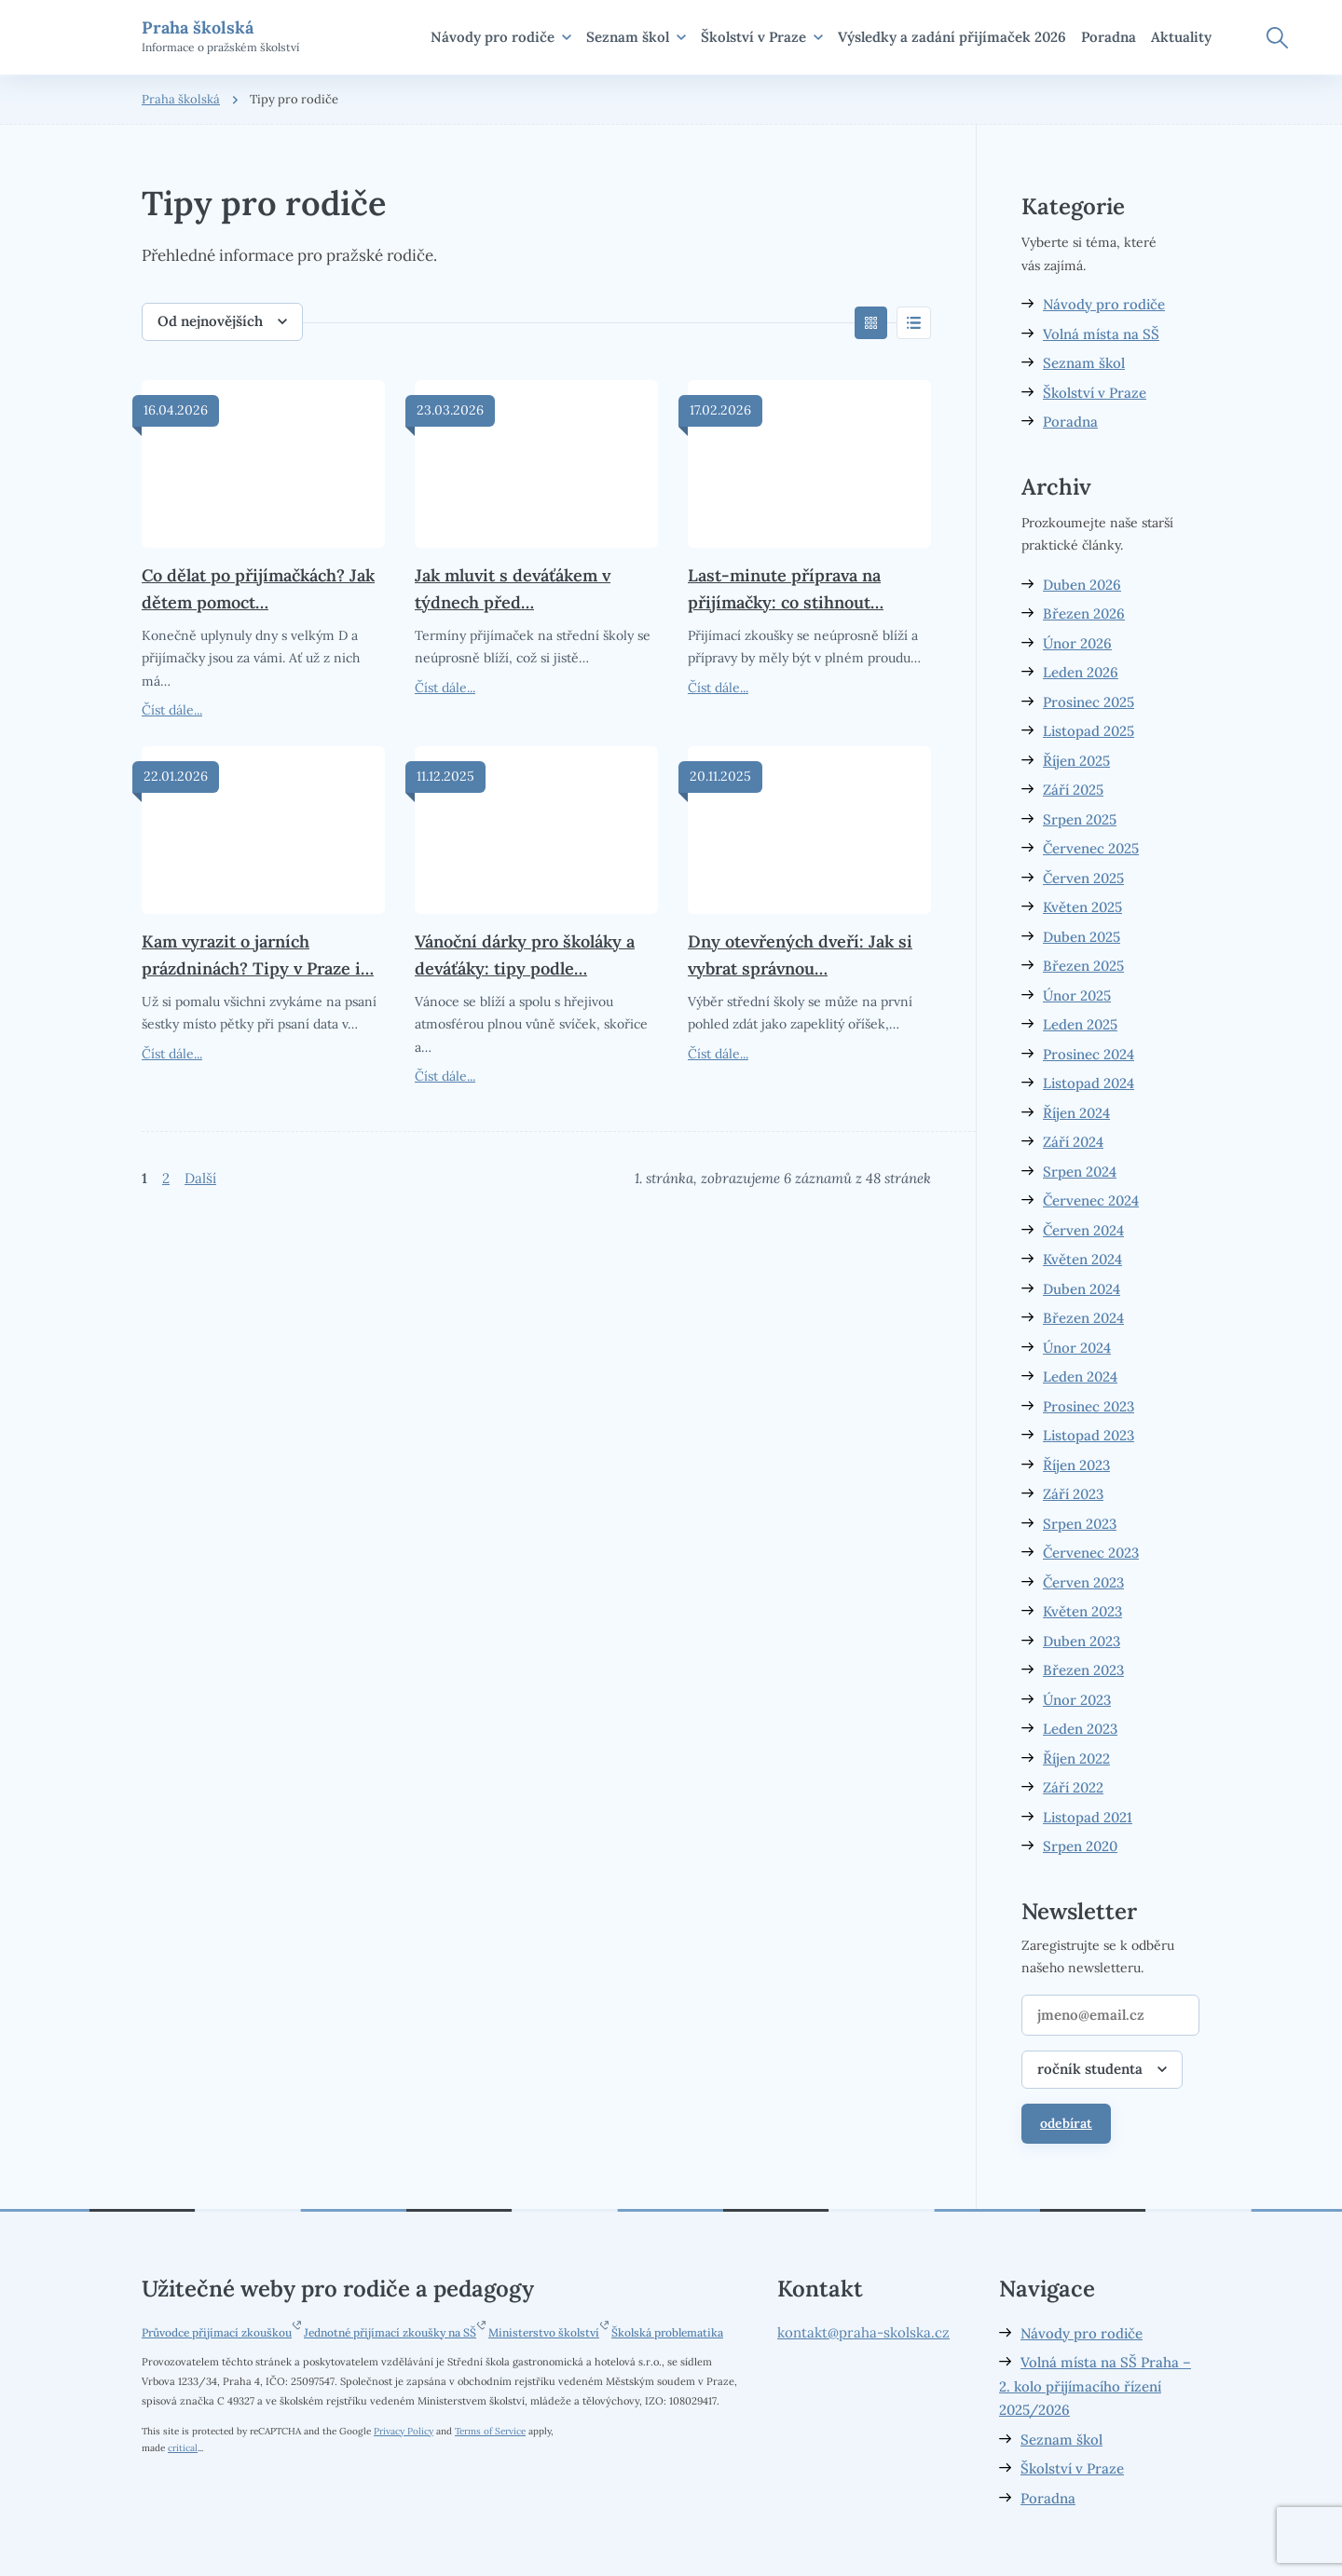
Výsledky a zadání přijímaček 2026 (952, 37)
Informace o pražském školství (220, 36)
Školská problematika (667, 2332)
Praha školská (181, 99)
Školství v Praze (762, 37)
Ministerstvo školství (543, 2332)
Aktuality (1181, 37)
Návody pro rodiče (501, 37)
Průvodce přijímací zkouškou (217, 2332)
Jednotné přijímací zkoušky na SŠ (390, 2332)
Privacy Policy (403, 2430)
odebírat (1066, 2123)
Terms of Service (490, 2430)
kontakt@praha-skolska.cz (863, 2332)
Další (200, 1178)
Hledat (1277, 37)
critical (183, 2447)
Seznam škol (636, 37)
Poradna (1108, 37)
